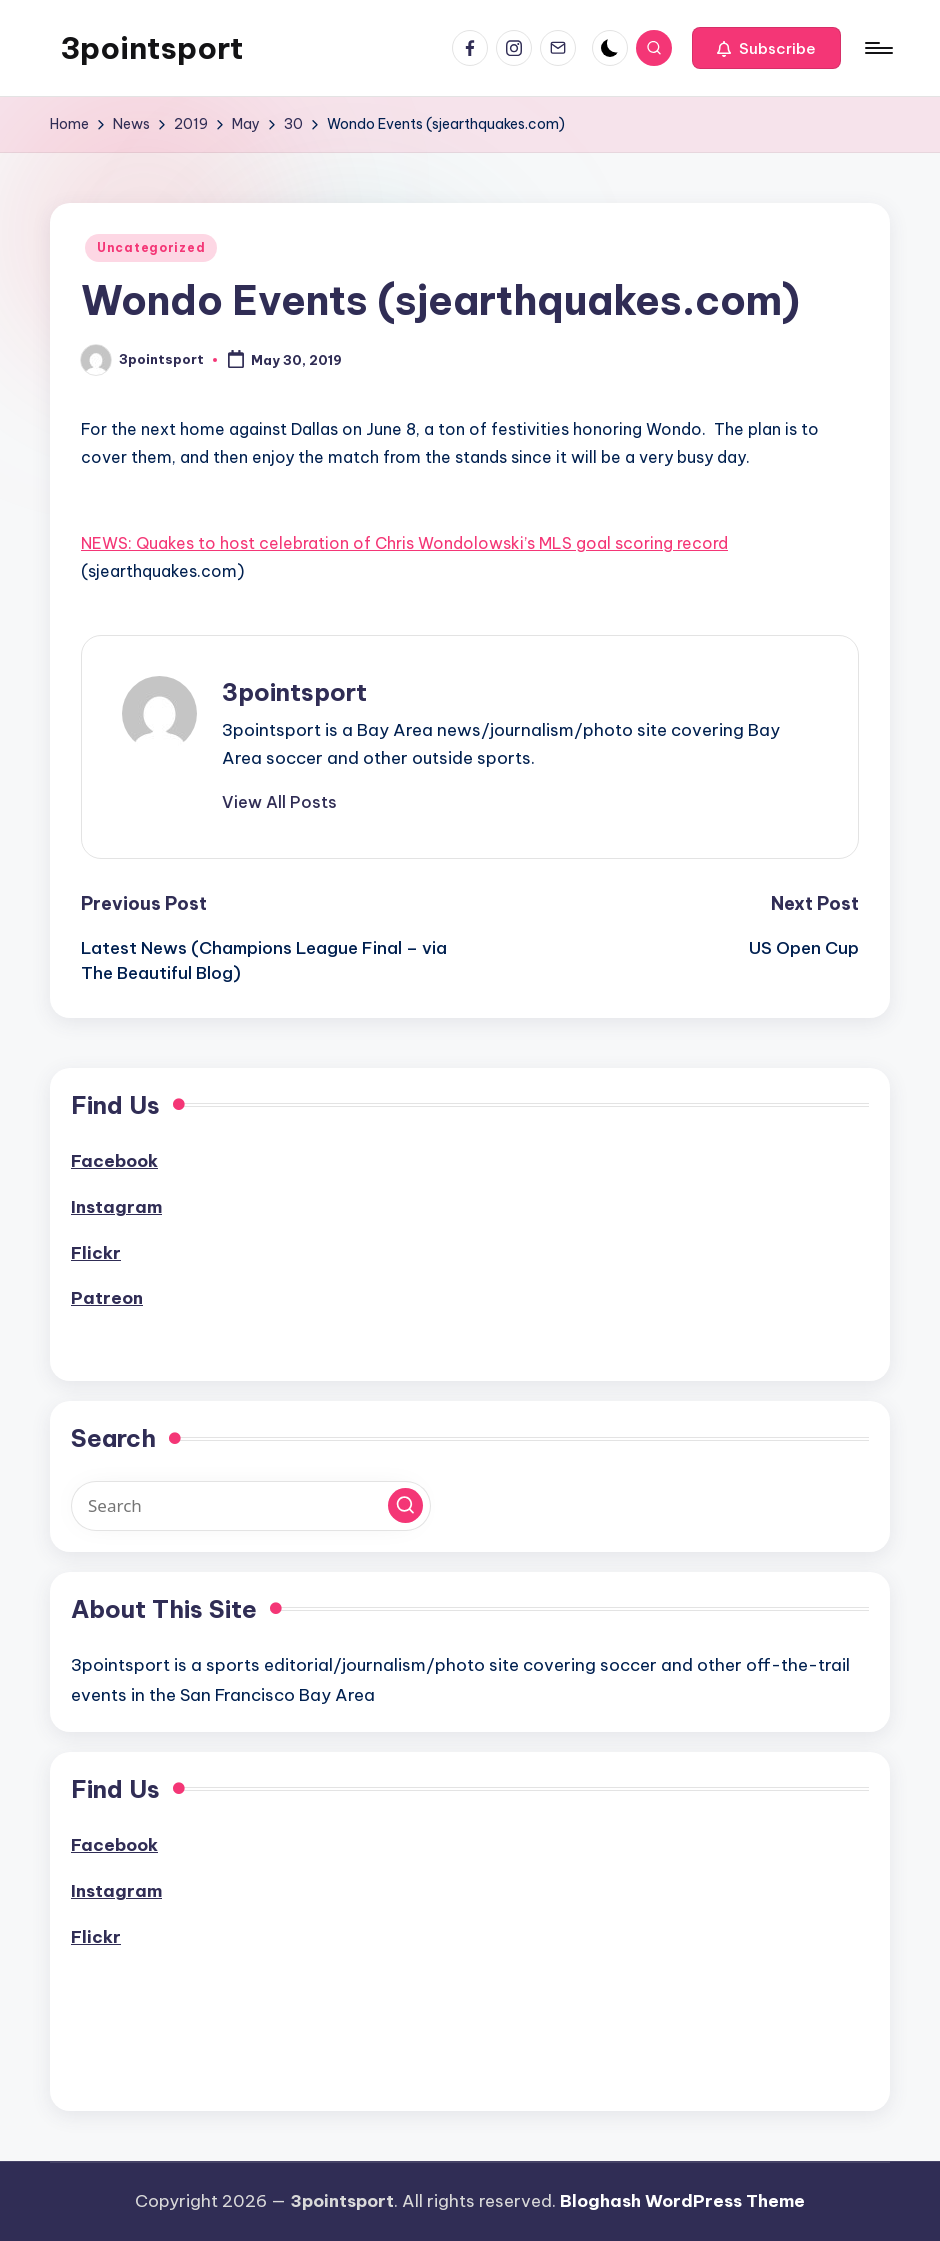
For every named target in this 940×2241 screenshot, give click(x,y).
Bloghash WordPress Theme (682, 2201)
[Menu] (877, 48)
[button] (766, 48)
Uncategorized (151, 247)
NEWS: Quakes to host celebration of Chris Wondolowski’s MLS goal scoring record (404, 543)
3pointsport (151, 48)
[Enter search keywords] (251, 1506)
